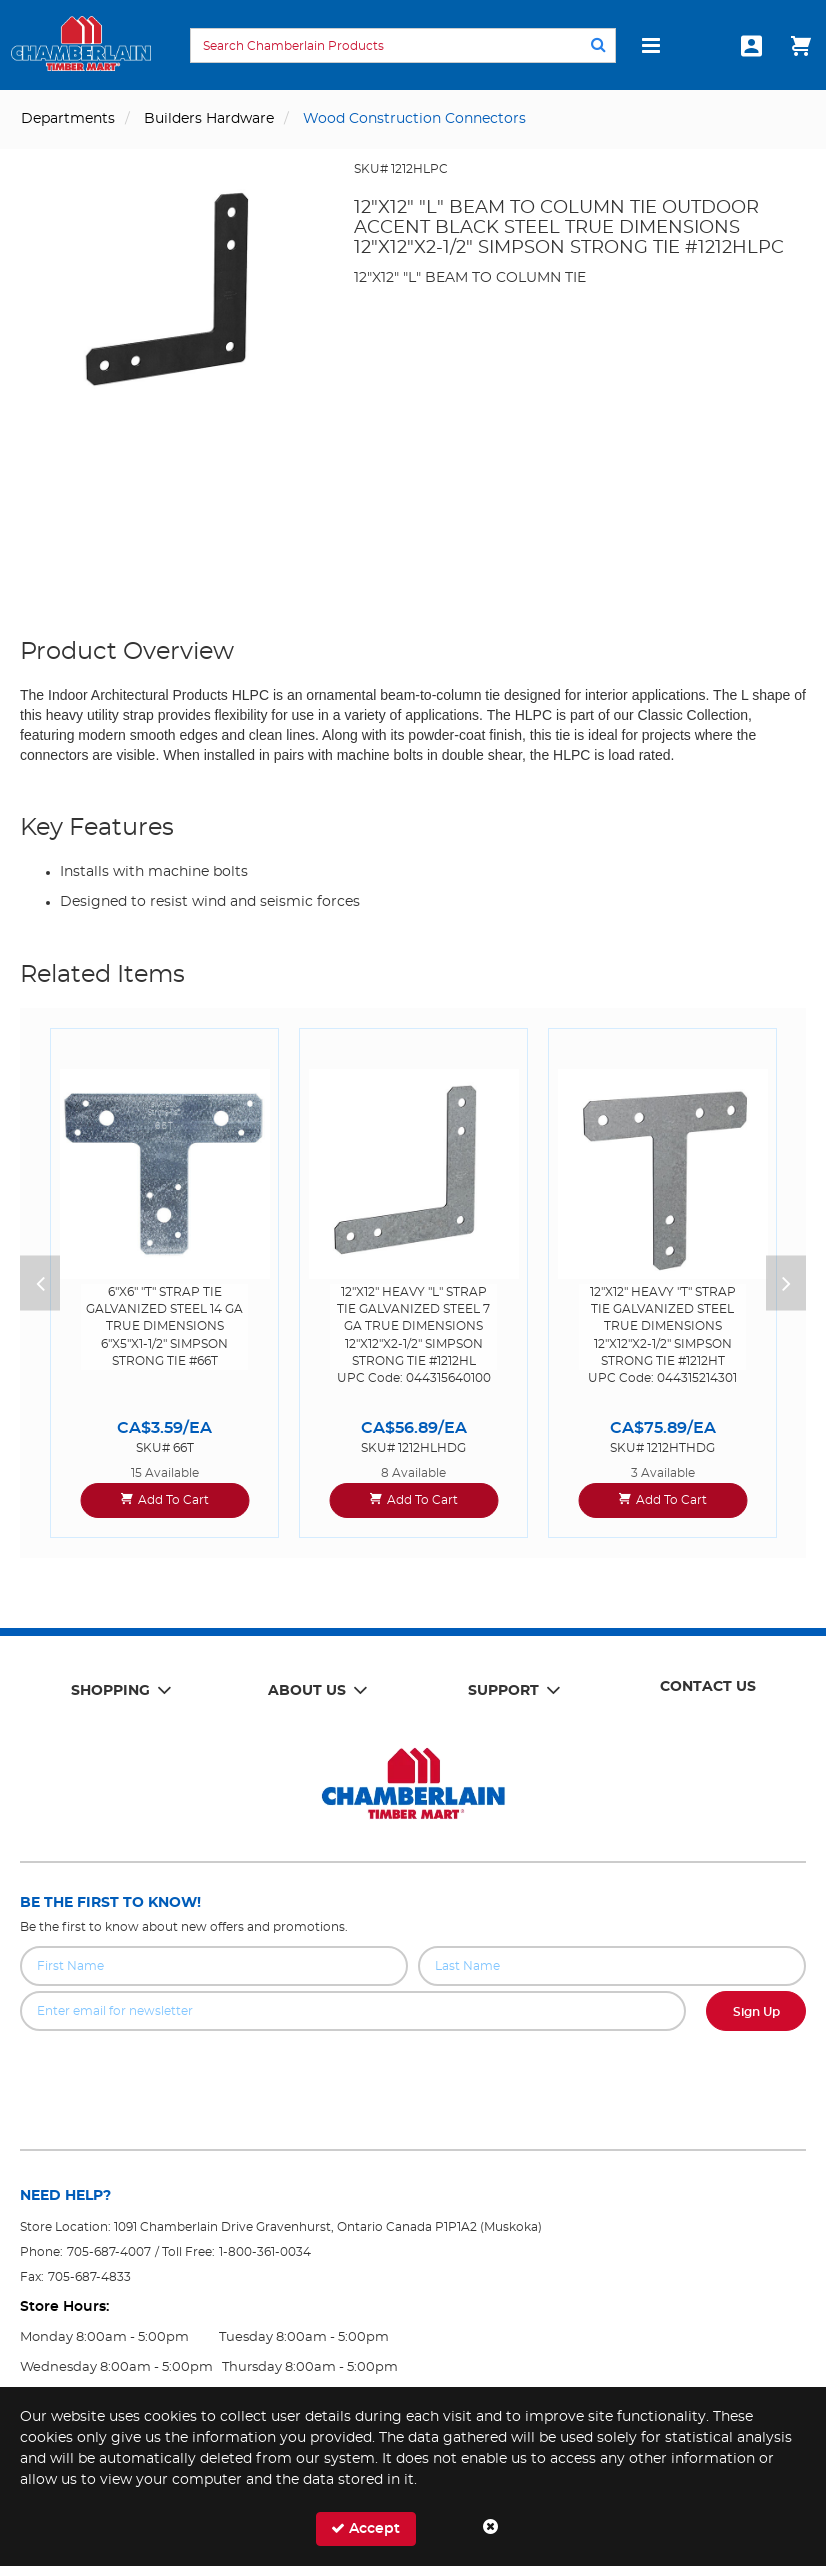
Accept (365, 2528)
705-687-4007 (109, 2252)
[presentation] (413, 2075)
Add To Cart (173, 1500)
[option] (164, 1283)
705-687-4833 (89, 2277)
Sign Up (756, 2012)
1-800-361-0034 (265, 2252)
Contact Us (708, 1687)
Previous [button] (40, 1283)
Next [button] (786, 1283)
